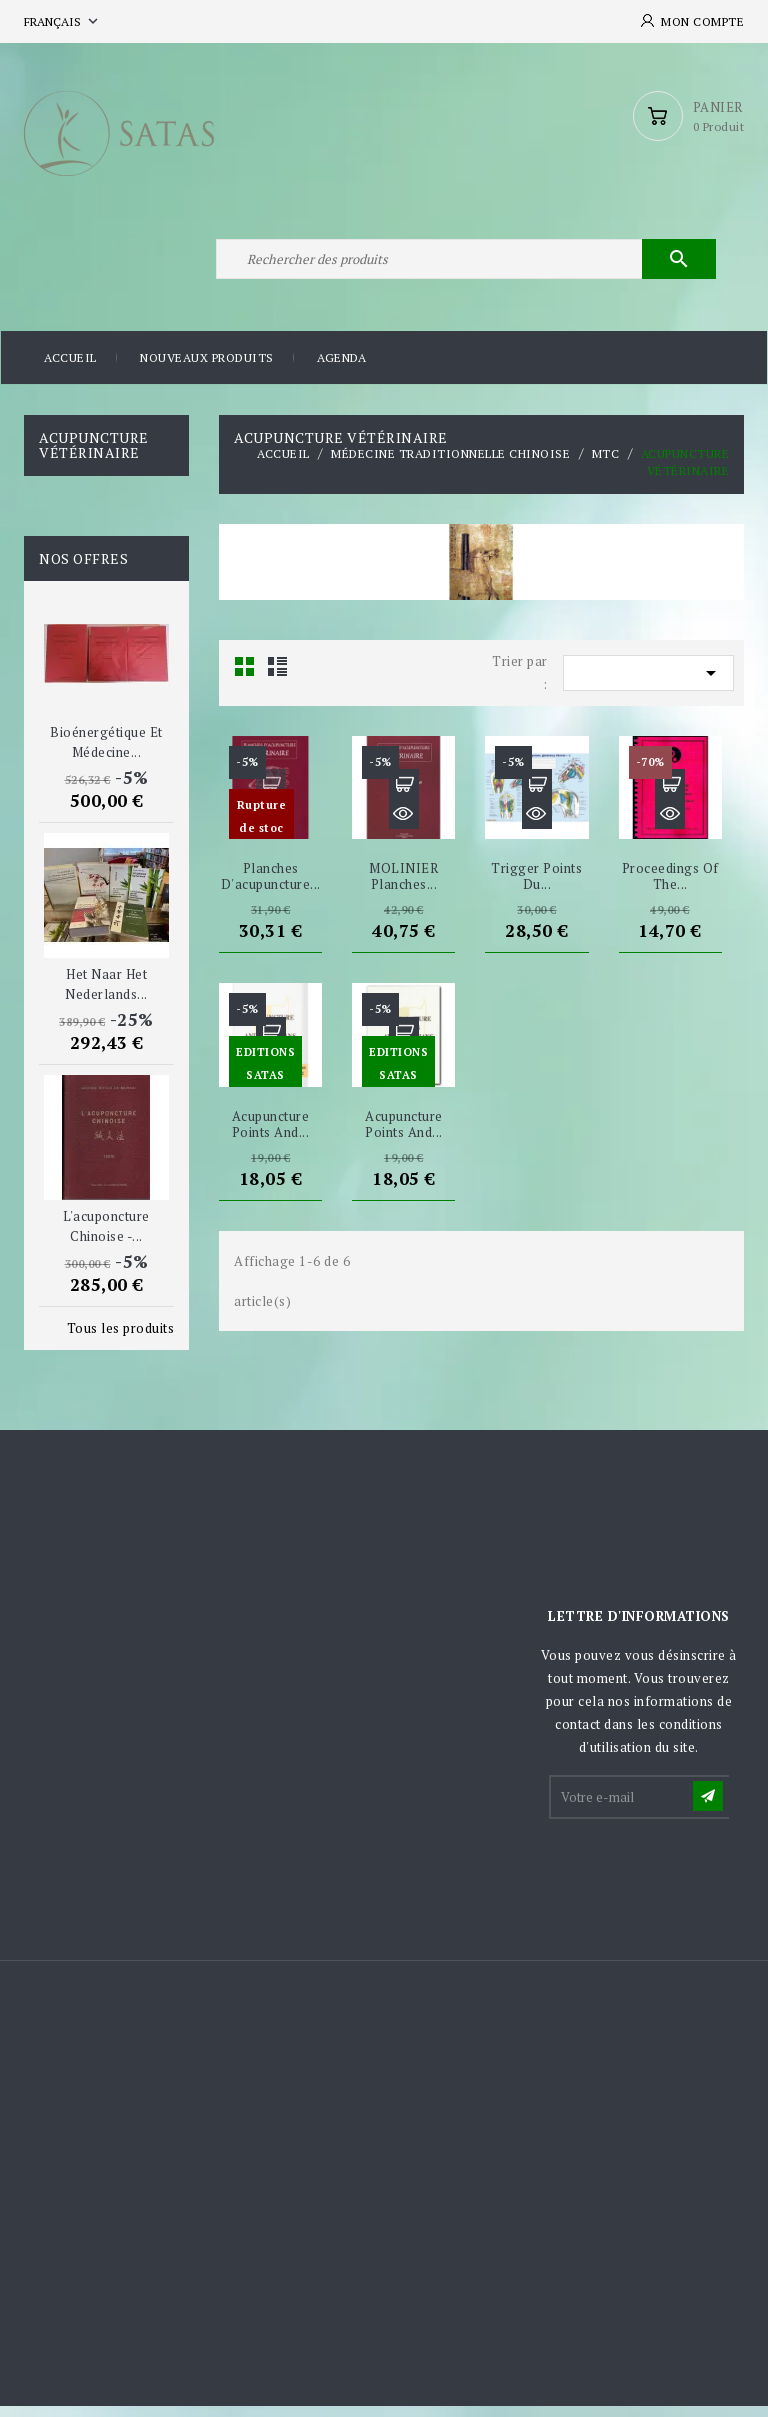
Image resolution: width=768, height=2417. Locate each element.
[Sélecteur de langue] (63, 21)
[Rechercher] (464, 268)
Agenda (341, 369)
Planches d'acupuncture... (271, 888)
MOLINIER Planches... (403, 888)
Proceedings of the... (670, 888)
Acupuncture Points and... (271, 1135)
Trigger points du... (536, 888)
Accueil (70, 369)
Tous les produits (121, 1339)
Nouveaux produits (207, 369)
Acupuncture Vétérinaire (94, 456)
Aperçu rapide (271, 826)
